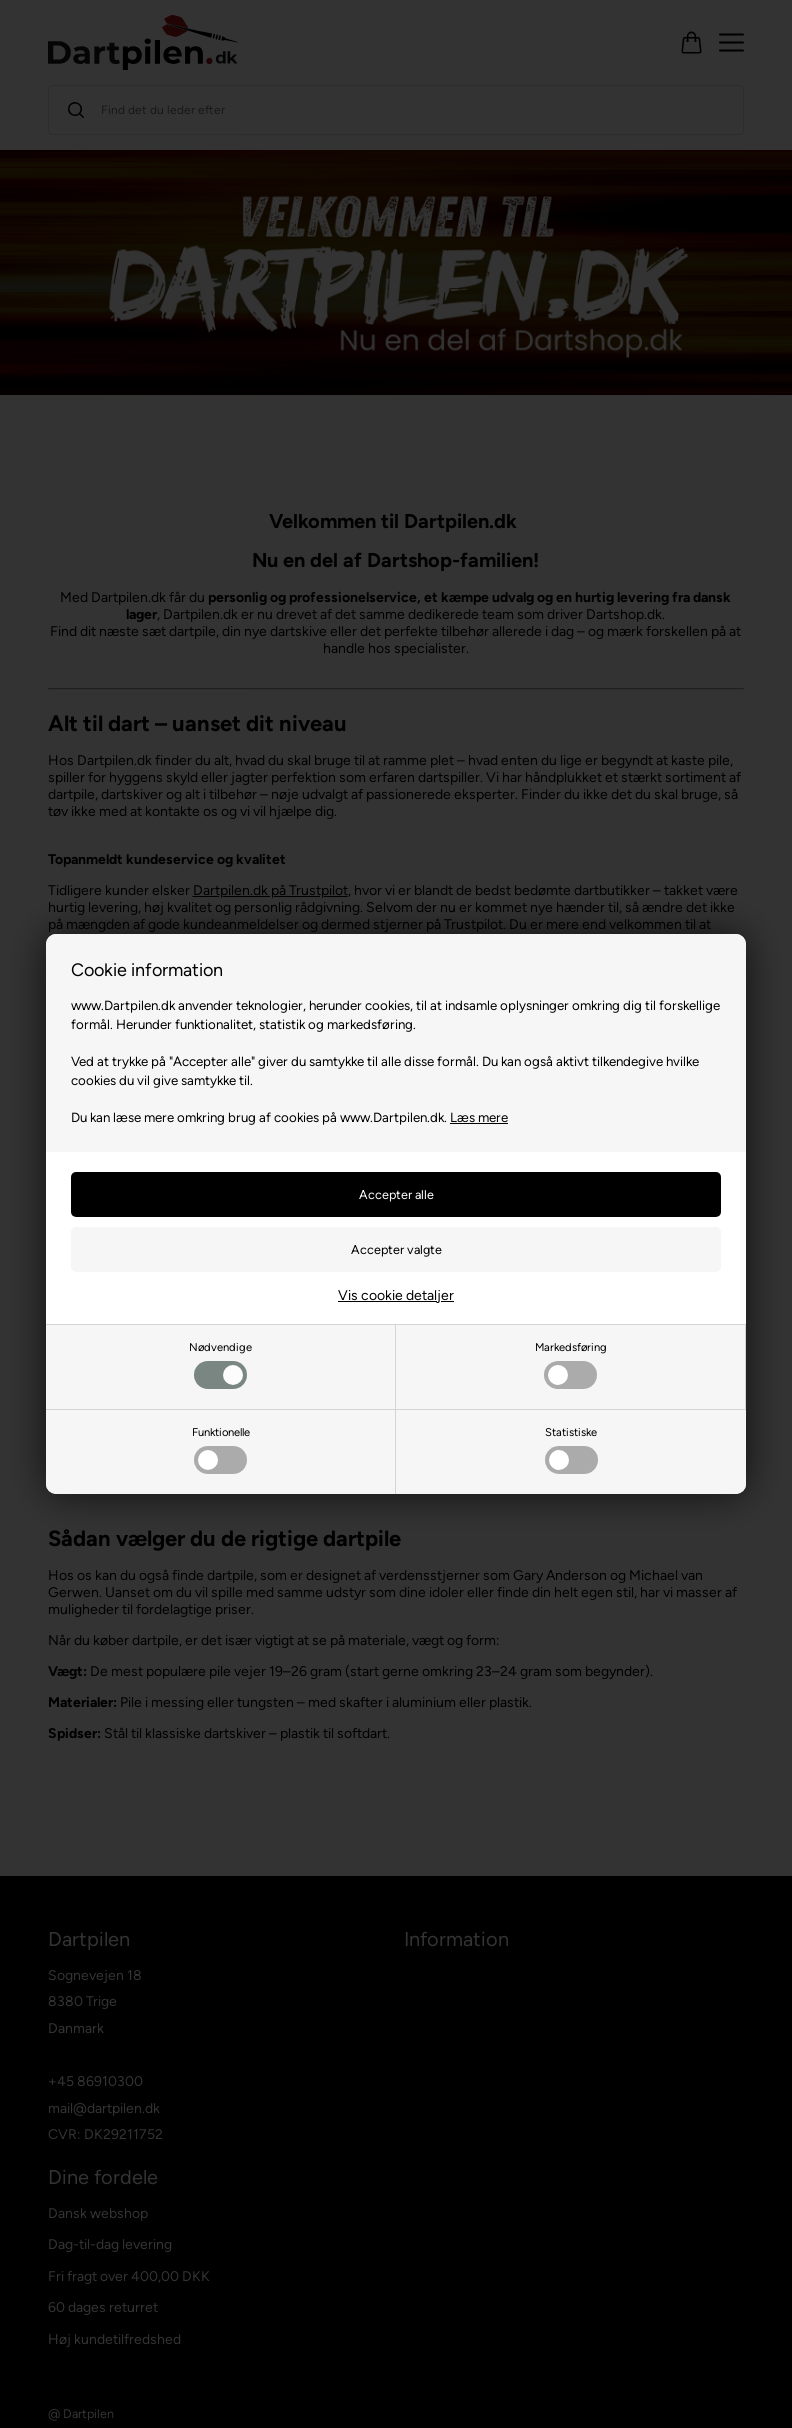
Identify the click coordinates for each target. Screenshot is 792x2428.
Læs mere (479, 1117)
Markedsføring (571, 1364)
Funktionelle (221, 1449)
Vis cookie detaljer (396, 1295)
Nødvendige (220, 1364)
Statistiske (571, 1449)
